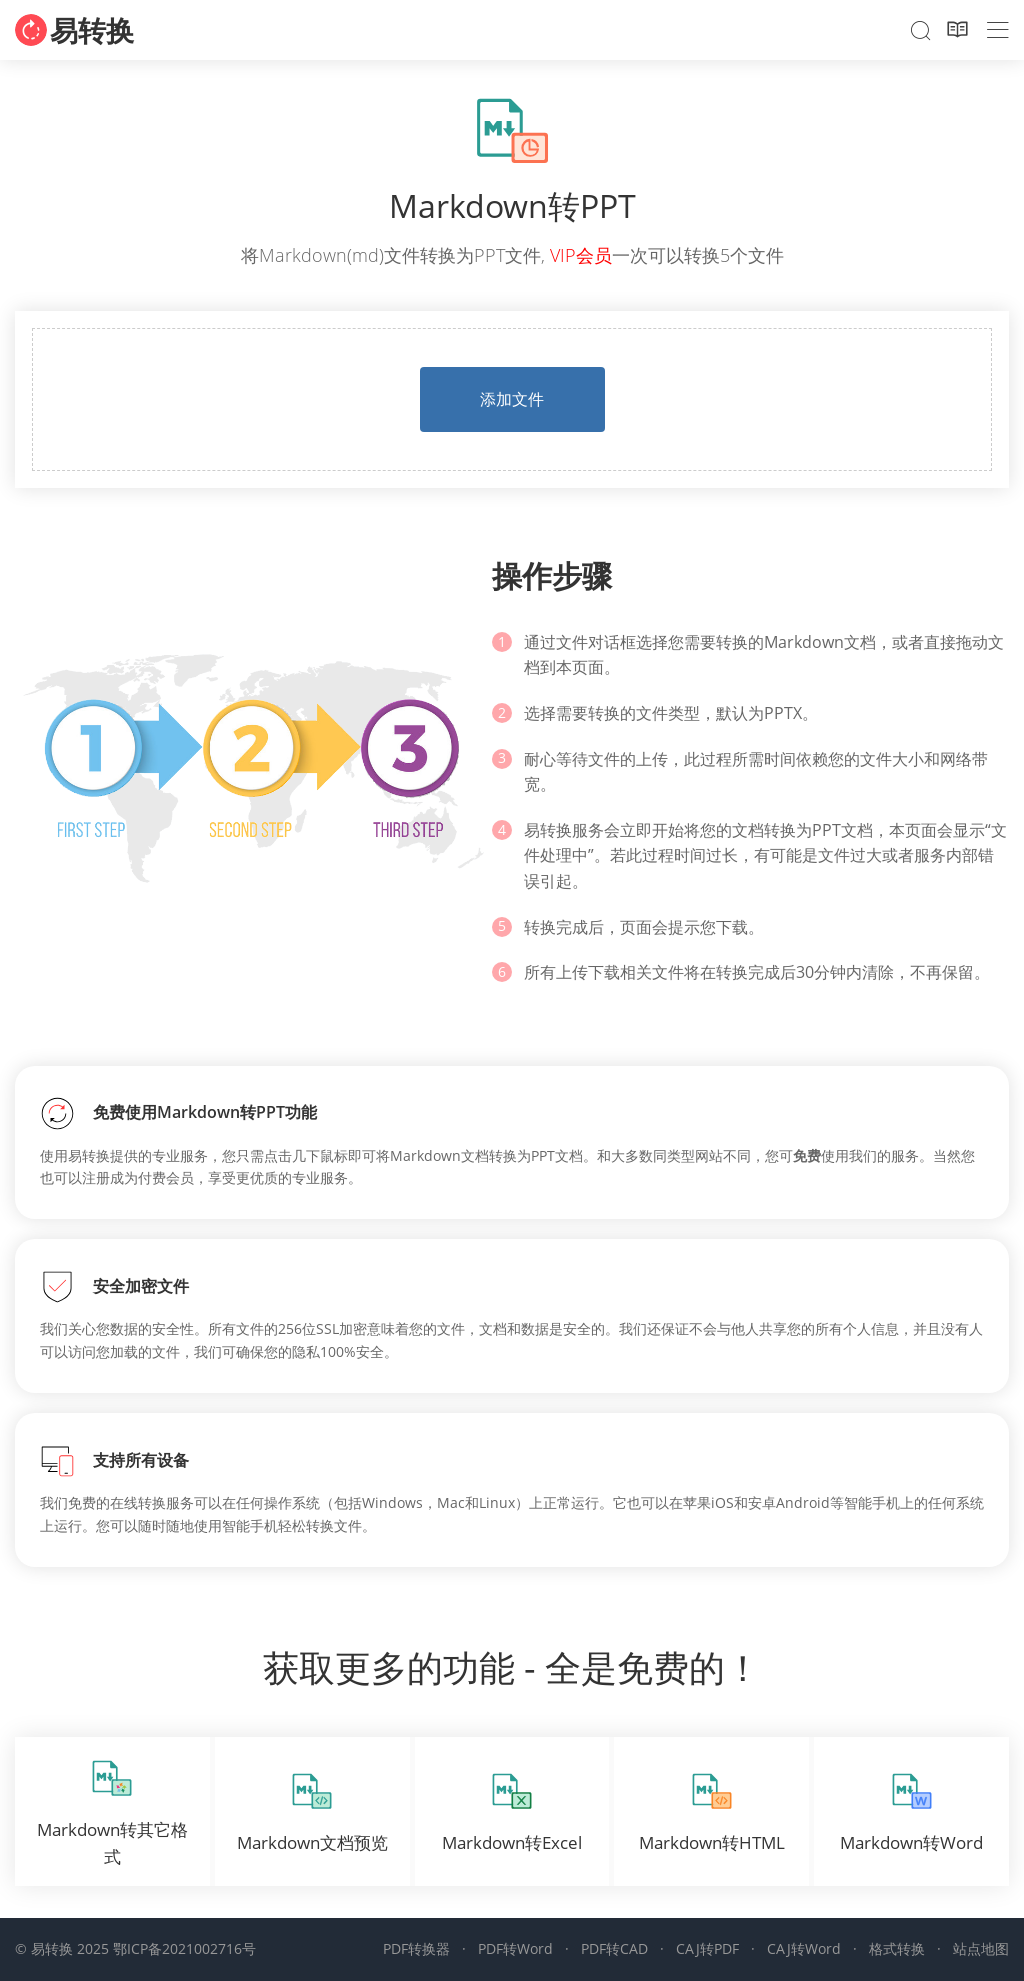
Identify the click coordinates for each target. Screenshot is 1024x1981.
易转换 (92, 30)
